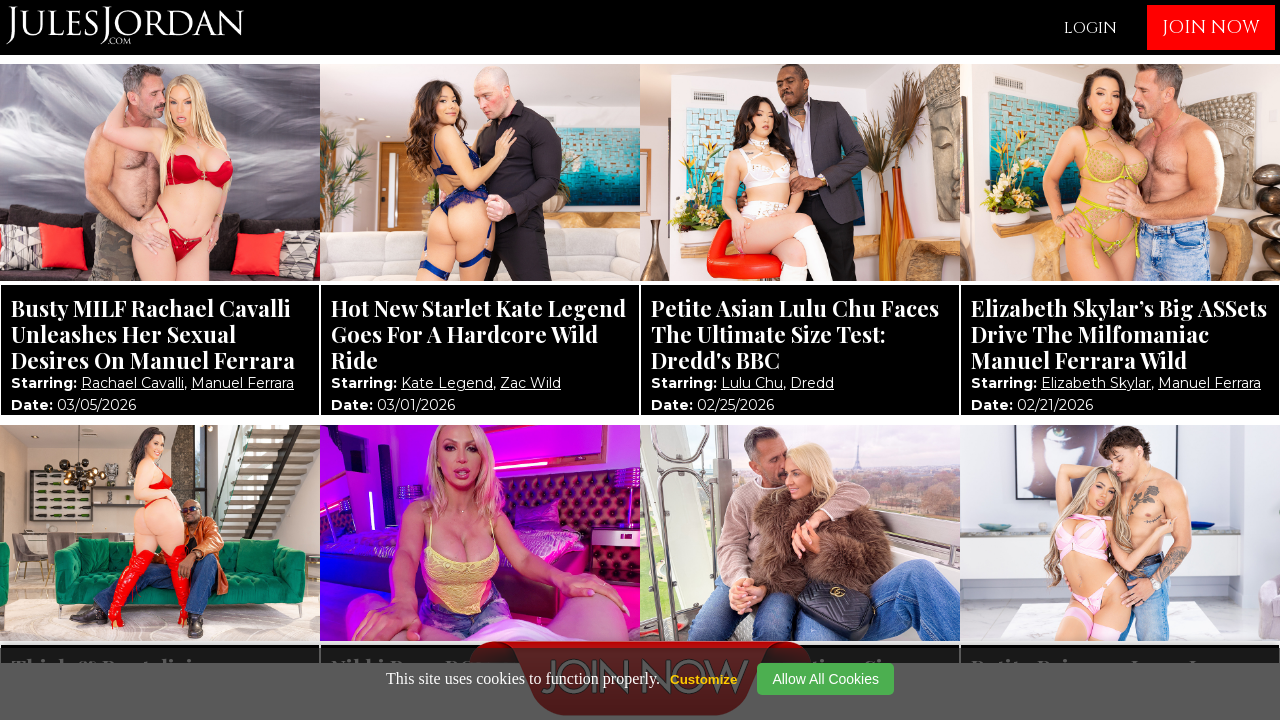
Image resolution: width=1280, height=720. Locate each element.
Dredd (812, 383)
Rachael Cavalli (132, 383)
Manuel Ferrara (242, 383)
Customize (703, 679)
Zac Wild (530, 383)
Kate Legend (447, 383)
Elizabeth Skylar (1096, 383)
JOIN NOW (1211, 27)
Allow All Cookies (825, 679)
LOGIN (1090, 28)
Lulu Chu (752, 383)
